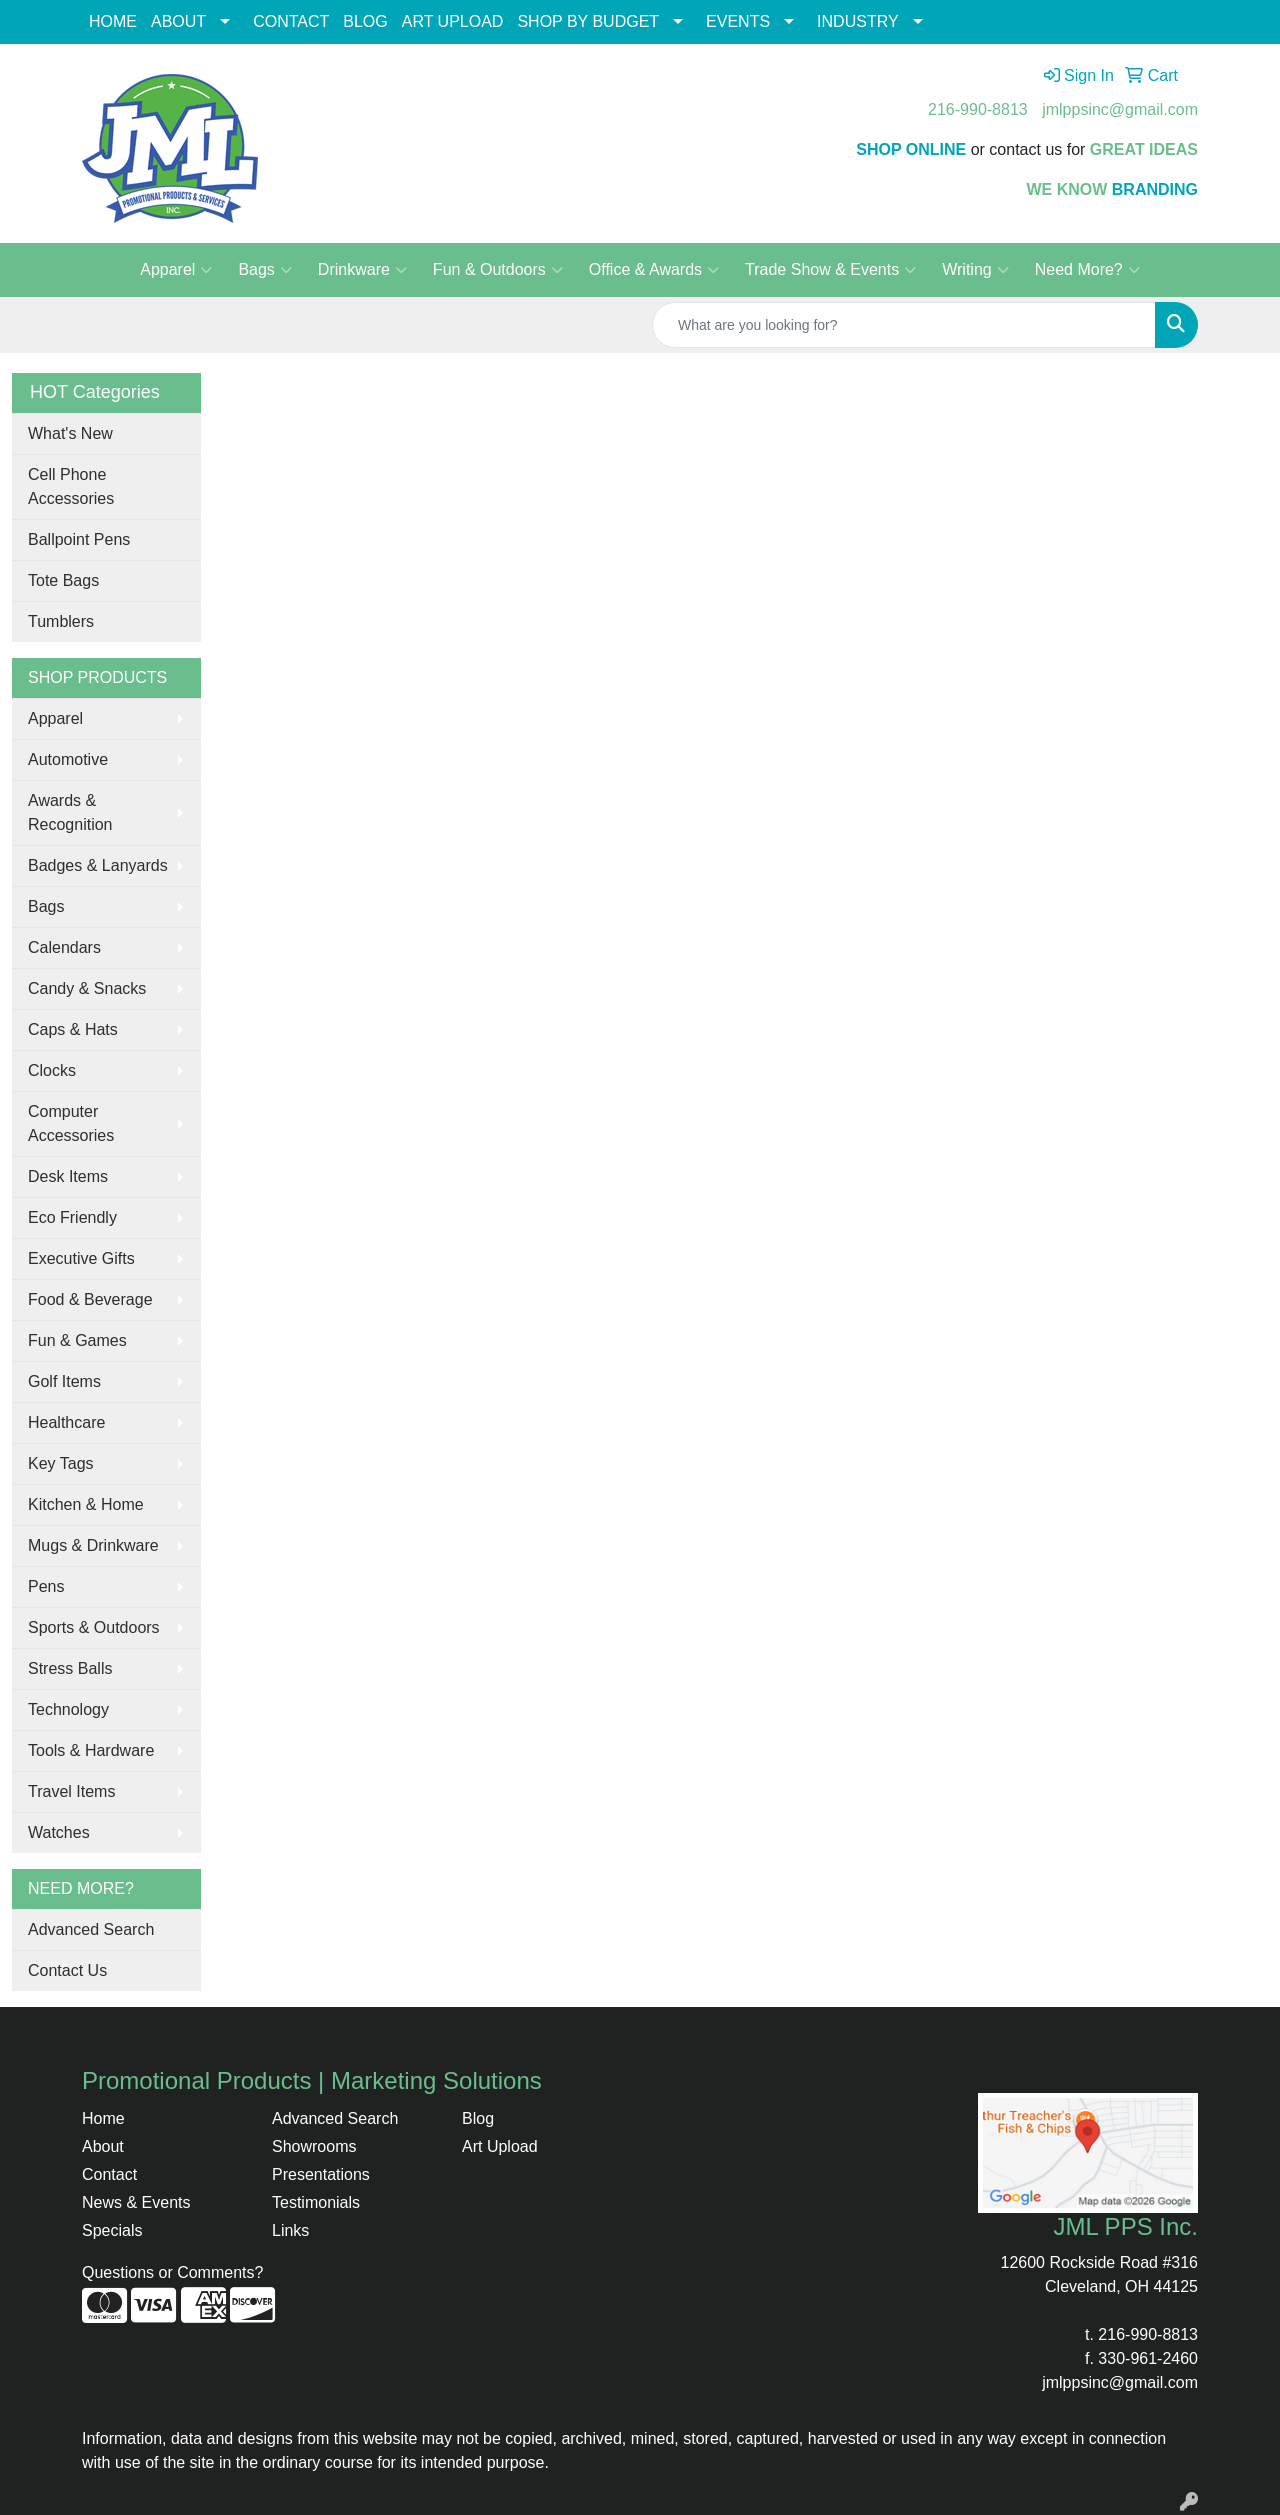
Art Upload (500, 2146)
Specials (112, 2230)
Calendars (64, 947)
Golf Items (64, 1381)
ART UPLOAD (453, 21)
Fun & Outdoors (498, 270)
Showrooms (314, 2146)
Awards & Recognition (70, 812)
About (103, 2146)
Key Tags (61, 1463)
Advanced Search (91, 1929)
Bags (264, 270)
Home (103, 2118)
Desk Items (68, 1176)
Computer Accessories (71, 1123)
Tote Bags (63, 580)
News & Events (136, 2202)
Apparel (176, 270)
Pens (46, 1586)
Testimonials (316, 2202)
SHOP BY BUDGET (588, 21)
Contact (109, 2174)
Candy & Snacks (87, 988)
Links (290, 2230)
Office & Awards (654, 270)
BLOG (365, 21)
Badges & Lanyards (98, 865)
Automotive (68, 759)
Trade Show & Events (830, 270)
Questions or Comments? (172, 2272)
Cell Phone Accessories (71, 486)
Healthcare (66, 1422)
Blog (478, 2118)
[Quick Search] (904, 325)
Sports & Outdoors (94, 1627)
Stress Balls (70, 1668)
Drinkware (362, 270)
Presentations (321, 2174)
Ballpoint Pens (79, 539)
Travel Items (71, 1791)
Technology (68, 1709)
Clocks (52, 1070)
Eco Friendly (72, 1217)
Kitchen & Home (86, 1504)
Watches (59, 1832)
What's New (70, 433)
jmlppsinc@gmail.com (1120, 109)
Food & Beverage (90, 1299)
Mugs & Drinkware (93, 1545)
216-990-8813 (978, 109)
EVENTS (738, 21)
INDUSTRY (858, 21)
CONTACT (291, 21)
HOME (113, 21)
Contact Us (67, 1970)
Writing (975, 270)
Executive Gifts (81, 1258)
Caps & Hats (73, 1029)
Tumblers (61, 621)
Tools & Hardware (91, 1750)
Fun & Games (77, 1340)
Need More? (1087, 270)
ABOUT (178, 21)
